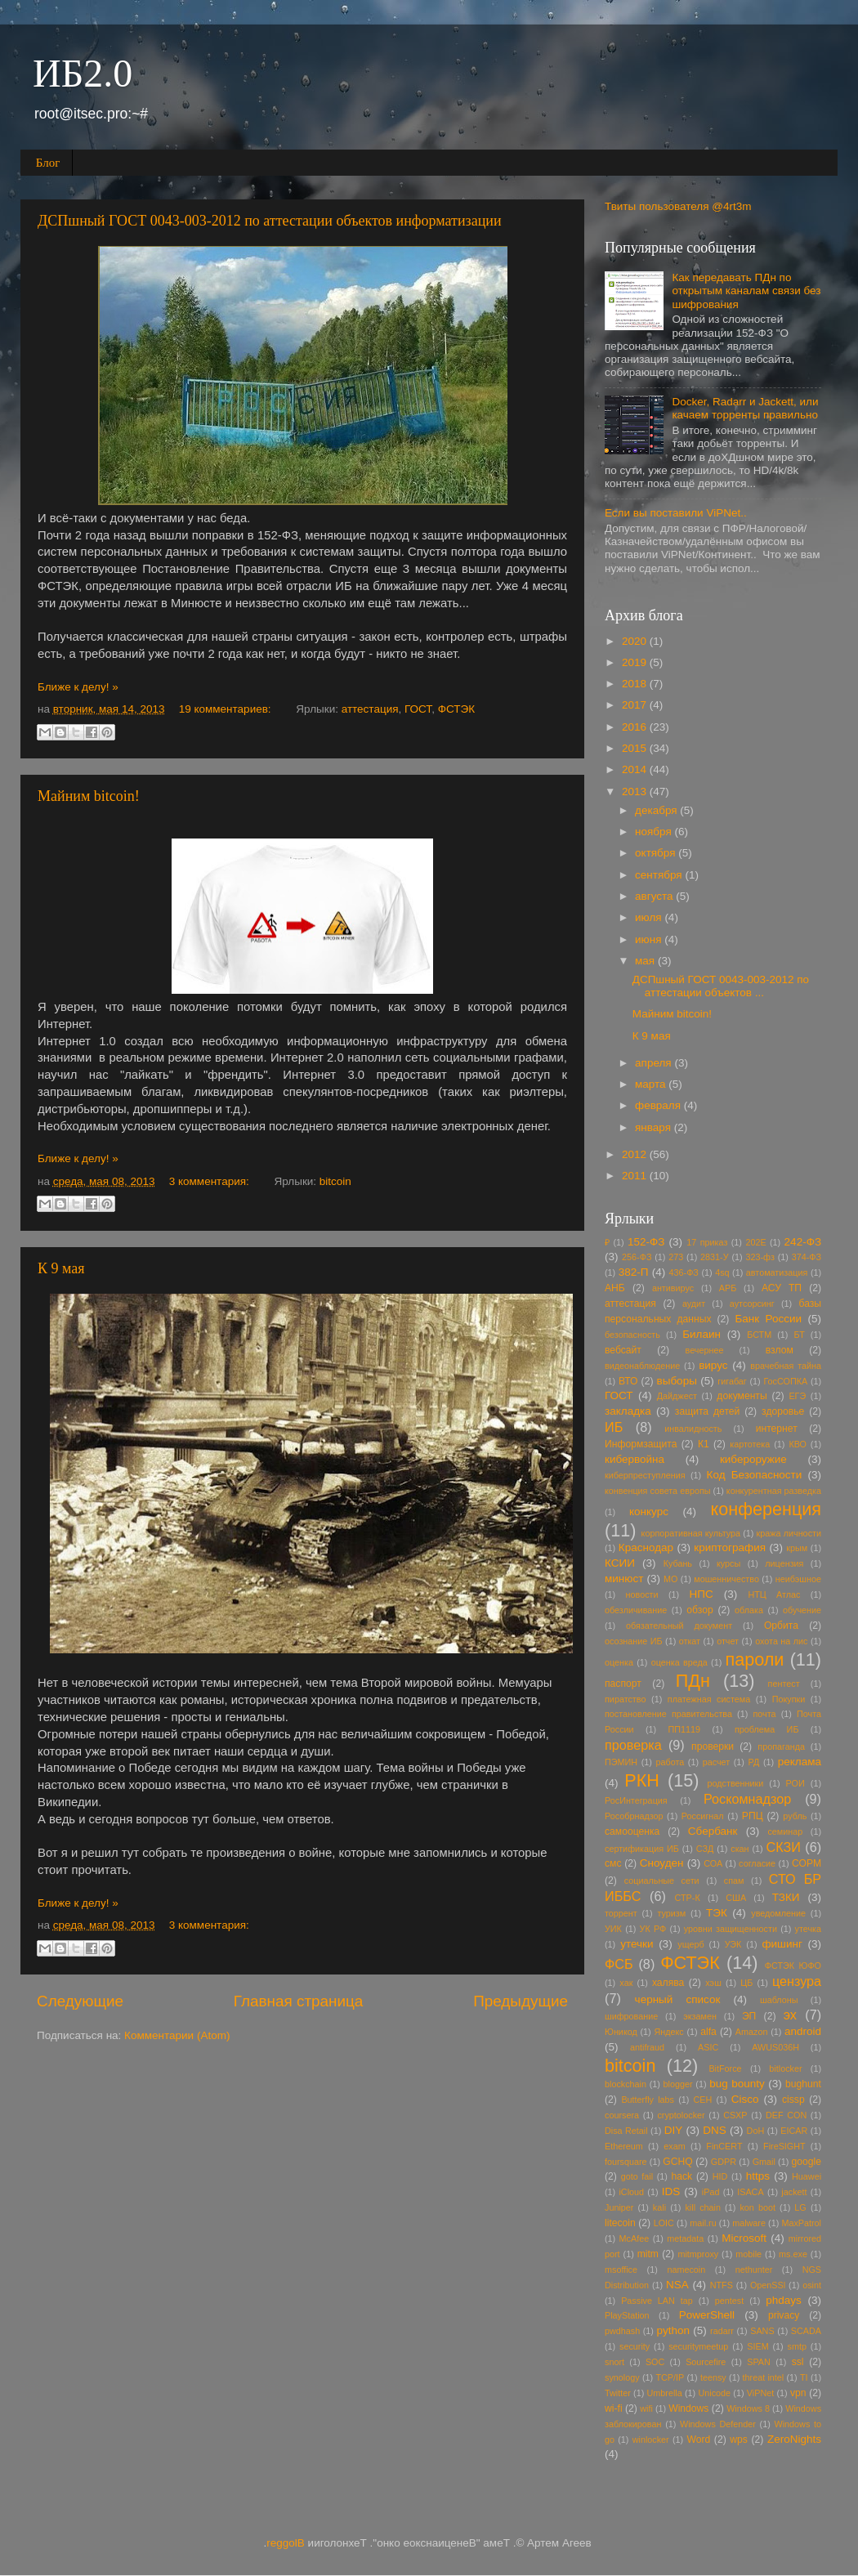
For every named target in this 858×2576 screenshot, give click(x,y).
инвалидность (693, 1428)
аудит (693, 1303)
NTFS (721, 2285)
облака (749, 1610)
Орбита (781, 1625)
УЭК (733, 1944)
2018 (636, 684)
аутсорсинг (752, 1303)
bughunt (803, 2084)
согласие (757, 1863)
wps (739, 2439)
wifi (646, 2408)
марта (651, 1084)
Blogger (285, 2543)
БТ (799, 1334)
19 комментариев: (227, 709)
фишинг (782, 1944)
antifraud (647, 2047)
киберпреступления (645, 1475)
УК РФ (653, 1929)
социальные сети (661, 1880)
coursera (622, 2115)
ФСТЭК (456, 709)
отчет (728, 1641)
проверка (633, 1744)
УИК (613, 1929)
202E (755, 1242)
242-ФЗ (802, 1242)
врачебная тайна (785, 1366)
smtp (797, 2346)
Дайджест (677, 1396)
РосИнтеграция (636, 1800)
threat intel (763, 2377)
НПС (701, 1594)
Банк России (768, 1319)
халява (668, 1982)
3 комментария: (210, 1181)
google (806, 2161)
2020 (636, 641)
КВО (798, 1444)
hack (681, 2176)
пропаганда (781, 1746)
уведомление (778, 1913)
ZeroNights (794, 2439)
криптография (730, 1547)
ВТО (628, 1381)
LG (800, 2207)
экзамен (700, 2016)
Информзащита (641, 1444)
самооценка (632, 1831)
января (654, 1127)
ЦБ (746, 1983)
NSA (677, 2285)
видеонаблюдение (642, 1366)
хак (625, 1983)
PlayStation (627, 2315)
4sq (722, 1272)
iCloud (631, 2192)
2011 (636, 1175)
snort (614, 2362)
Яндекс (668, 2032)
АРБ (728, 1288)
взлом (779, 1350)
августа (655, 896)
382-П (634, 1272)
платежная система (709, 1699)
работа (669, 1762)
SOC (655, 2362)
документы (741, 1396)
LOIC (664, 2223)
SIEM (757, 2346)
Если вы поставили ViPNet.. (676, 513)
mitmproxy (697, 2254)
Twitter (618, 2393)
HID (720, 2176)
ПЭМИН (621, 1762)
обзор (699, 1610)
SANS (762, 2331)
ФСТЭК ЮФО (793, 1965)
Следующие (80, 2001)
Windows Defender (718, 2424)
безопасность (632, 1334)
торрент (621, 1913)
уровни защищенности (730, 1929)
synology (622, 2377)
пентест (784, 1683)
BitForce (724, 2068)
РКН (641, 1780)
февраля (659, 1105)
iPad (711, 2192)
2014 (636, 769)
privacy (783, 2315)
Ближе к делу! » (78, 687)
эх (790, 2014)
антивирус (673, 1288)
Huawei (806, 2176)
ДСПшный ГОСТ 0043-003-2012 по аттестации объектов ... (720, 986)
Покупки (789, 1699)
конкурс (648, 1511)
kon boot (757, 2207)
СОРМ (806, 1863)
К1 (703, 1444)
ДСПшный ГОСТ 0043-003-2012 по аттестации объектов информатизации (270, 220)
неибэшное (798, 1579)
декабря (657, 810)
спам (734, 1880)
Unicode (714, 2393)
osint (811, 2285)
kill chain (703, 2207)
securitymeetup (698, 2346)
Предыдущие (520, 2001)
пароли (754, 1659)
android (802, 2031)
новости (642, 1594)
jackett (794, 2192)
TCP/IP (669, 2377)
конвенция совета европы (658, 1491)
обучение (802, 1610)
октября (656, 853)
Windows (688, 2408)
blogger (678, 2084)
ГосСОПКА (785, 1381)
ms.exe (793, 2254)
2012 (636, 1154)
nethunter (754, 2269)
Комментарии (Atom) (177, 2035)
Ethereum (624, 2146)
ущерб (690, 1944)
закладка (628, 1411)
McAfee (634, 2238)
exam (674, 2146)
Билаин (701, 1334)
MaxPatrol (801, 2223)
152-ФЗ (646, 1242)
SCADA (806, 2331)
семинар (784, 1831)
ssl (798, 2362)
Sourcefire (706, 2362)
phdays (784, 2300)
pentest (729, 2300)
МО (670, 1579)
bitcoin (335, 1181)
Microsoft (744, 2238)
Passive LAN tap (657, 2300)
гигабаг (732, 1381)
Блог (48, 162)
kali (659, 2207)
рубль (795, 1816)
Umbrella (664, 2393)
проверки (712, 1746)
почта (764, 1714)
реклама (799, 1761)
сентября (660, 875)
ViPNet (760, 2393)
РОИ (795, 1783)
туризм (671, 1913)
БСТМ (759, 1334)
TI (804, 2377)
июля (649, 917)
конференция (766, 1509)
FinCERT (724, 2146)
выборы (677, 1381)
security (634, 2346)
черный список (678, 1999)
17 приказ (706, 1242)
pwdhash (622, 2331)
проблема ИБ (766, 1729)
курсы (728, 1563)
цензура (796, 1981)
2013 (636, 791)
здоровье (783, 1411)
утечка (808, 1929)
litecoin (620, 2223)
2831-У (714, 1257)
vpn (798, 2393)
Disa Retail (626, 2130)
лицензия (784, 1563)
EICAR (793, 2130)
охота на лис (781, 1641)
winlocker (650, 2439)
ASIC (708, 2047)
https (758, 2176)
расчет (717, 1762)
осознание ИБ (634, 1641)
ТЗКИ (786, 1897)
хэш (713, 1983)
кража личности (789, 1533)
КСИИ (620, 1563)
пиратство (625, 1699)
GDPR (723, 2162)
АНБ (615, 1288)
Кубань (678, 1563)
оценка (619, 1662)
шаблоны (779, 2000)
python (673, 2330)
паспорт (623, 1683)
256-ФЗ (636, 1257)
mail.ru (703, 2223)
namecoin (686, 2269)
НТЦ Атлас (774, 1594)
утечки (636, 1944)
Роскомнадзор (747, 1798)
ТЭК (716, 1913)
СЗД (705, 1849)
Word (698, 2439)
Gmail (764, 2162)
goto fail (637, 2176)
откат (689, 1641)
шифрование (631, 2016)
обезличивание (636, 1610)
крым (796, 1548)
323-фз (759, 1257)
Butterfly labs (647, 2099)
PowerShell (707, 2315)
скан (740, 1849)
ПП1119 (684, 1729)
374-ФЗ (806, 1257)
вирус (713, 1365)
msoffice (621, 2269)
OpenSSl (767, 2285)
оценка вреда (679, 1662)
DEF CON (786, 2115)
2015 (636, 748)
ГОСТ (417, 709)
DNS (714, 2130)
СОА (713, 1863)
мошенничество (726, 1579)
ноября (654, 831)
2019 (636, 662)
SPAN (759, 2362)
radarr (722, 2331)
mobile (748, 2254)
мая (646, 961)
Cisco (745, 2099)
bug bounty (737, 2083)
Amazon (751, 2032)
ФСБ (619, 1964)
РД (754, 1762)
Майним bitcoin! (89, 796)
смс (613, 1863)
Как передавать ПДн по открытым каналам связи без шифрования (746, 290)
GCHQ (677, 2161)
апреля (654, 1063)
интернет (777, 1428)
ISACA (750, 2192)
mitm (648, 2254)
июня (649, 939)
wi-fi (614, 2408)
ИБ (614, 1427)
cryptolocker (680, 2115)
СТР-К (687, 1898)
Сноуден (662, 1863)
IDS (671, 2191)
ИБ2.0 (82, 73)
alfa (708, 2031)
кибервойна (634, 1459)
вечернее (705, 1350)
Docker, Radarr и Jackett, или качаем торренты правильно (745, 408)
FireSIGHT (784, 2146)
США (736, 1898)
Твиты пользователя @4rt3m (678, 206)
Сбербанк (713, 1831)
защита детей (707, 1411)
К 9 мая (61, 1268)
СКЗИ (783, 1847)
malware (749, 2223)
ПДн (693, 1680)
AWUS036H (775, 2047)
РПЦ (752, 1816)
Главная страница (299, 2001)
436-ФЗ (684, 1272)
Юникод (621, 2032)
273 (675, 1257)
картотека (750, 1444)
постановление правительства (668, 1714)
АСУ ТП (782, 1288)
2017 (636, 705)
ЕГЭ (797, 1396)
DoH (756, 2130)
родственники (735, 1783)
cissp (793, 2099)
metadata (685, 2238)
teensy (713, 2377)
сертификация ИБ (642, 1849)
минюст (624, 1578)
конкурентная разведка (773, 1491)
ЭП (749, 2016)
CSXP (735, 2115)
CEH (703, 2099)
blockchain (625, 2084)
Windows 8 (748, 2408)
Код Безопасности (754, 1475)
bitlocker (785, 2068)
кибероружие (753, 1459)
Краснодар (646, 1547)
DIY (673, 2130)
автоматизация (777, 1272)
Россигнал (702, 1816)
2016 (636, 727)
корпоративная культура (691, 1533)
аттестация (370, 709)
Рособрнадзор (634, 1816)
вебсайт (623, 1350)
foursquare (626, 2162)
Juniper (619, 2207)
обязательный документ (679, 1625)
